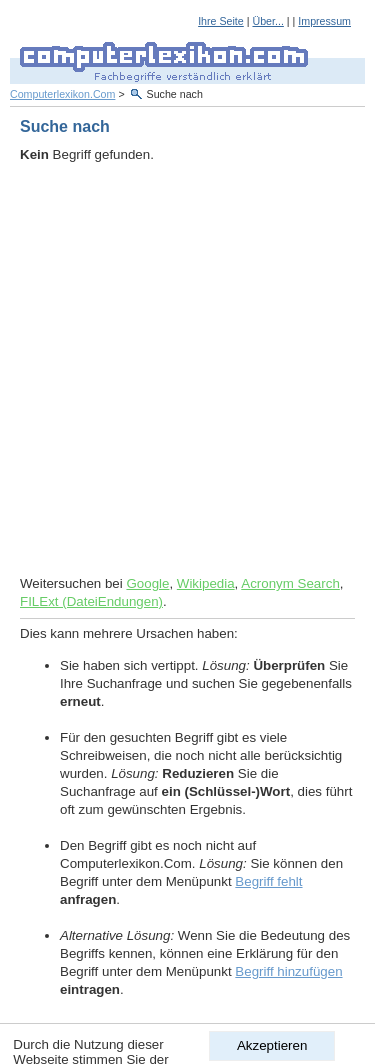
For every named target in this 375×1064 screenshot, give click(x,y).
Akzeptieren (272, 1045)
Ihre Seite (221, 21)
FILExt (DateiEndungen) (91, 601)
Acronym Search (290, 583)
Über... (267, 21)
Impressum (324, 21)
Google (147, 583)
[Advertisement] (187, 369)
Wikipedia (206, 583)
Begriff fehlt (268, 881)
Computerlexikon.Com (62, 94)
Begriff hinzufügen (288, 971)
